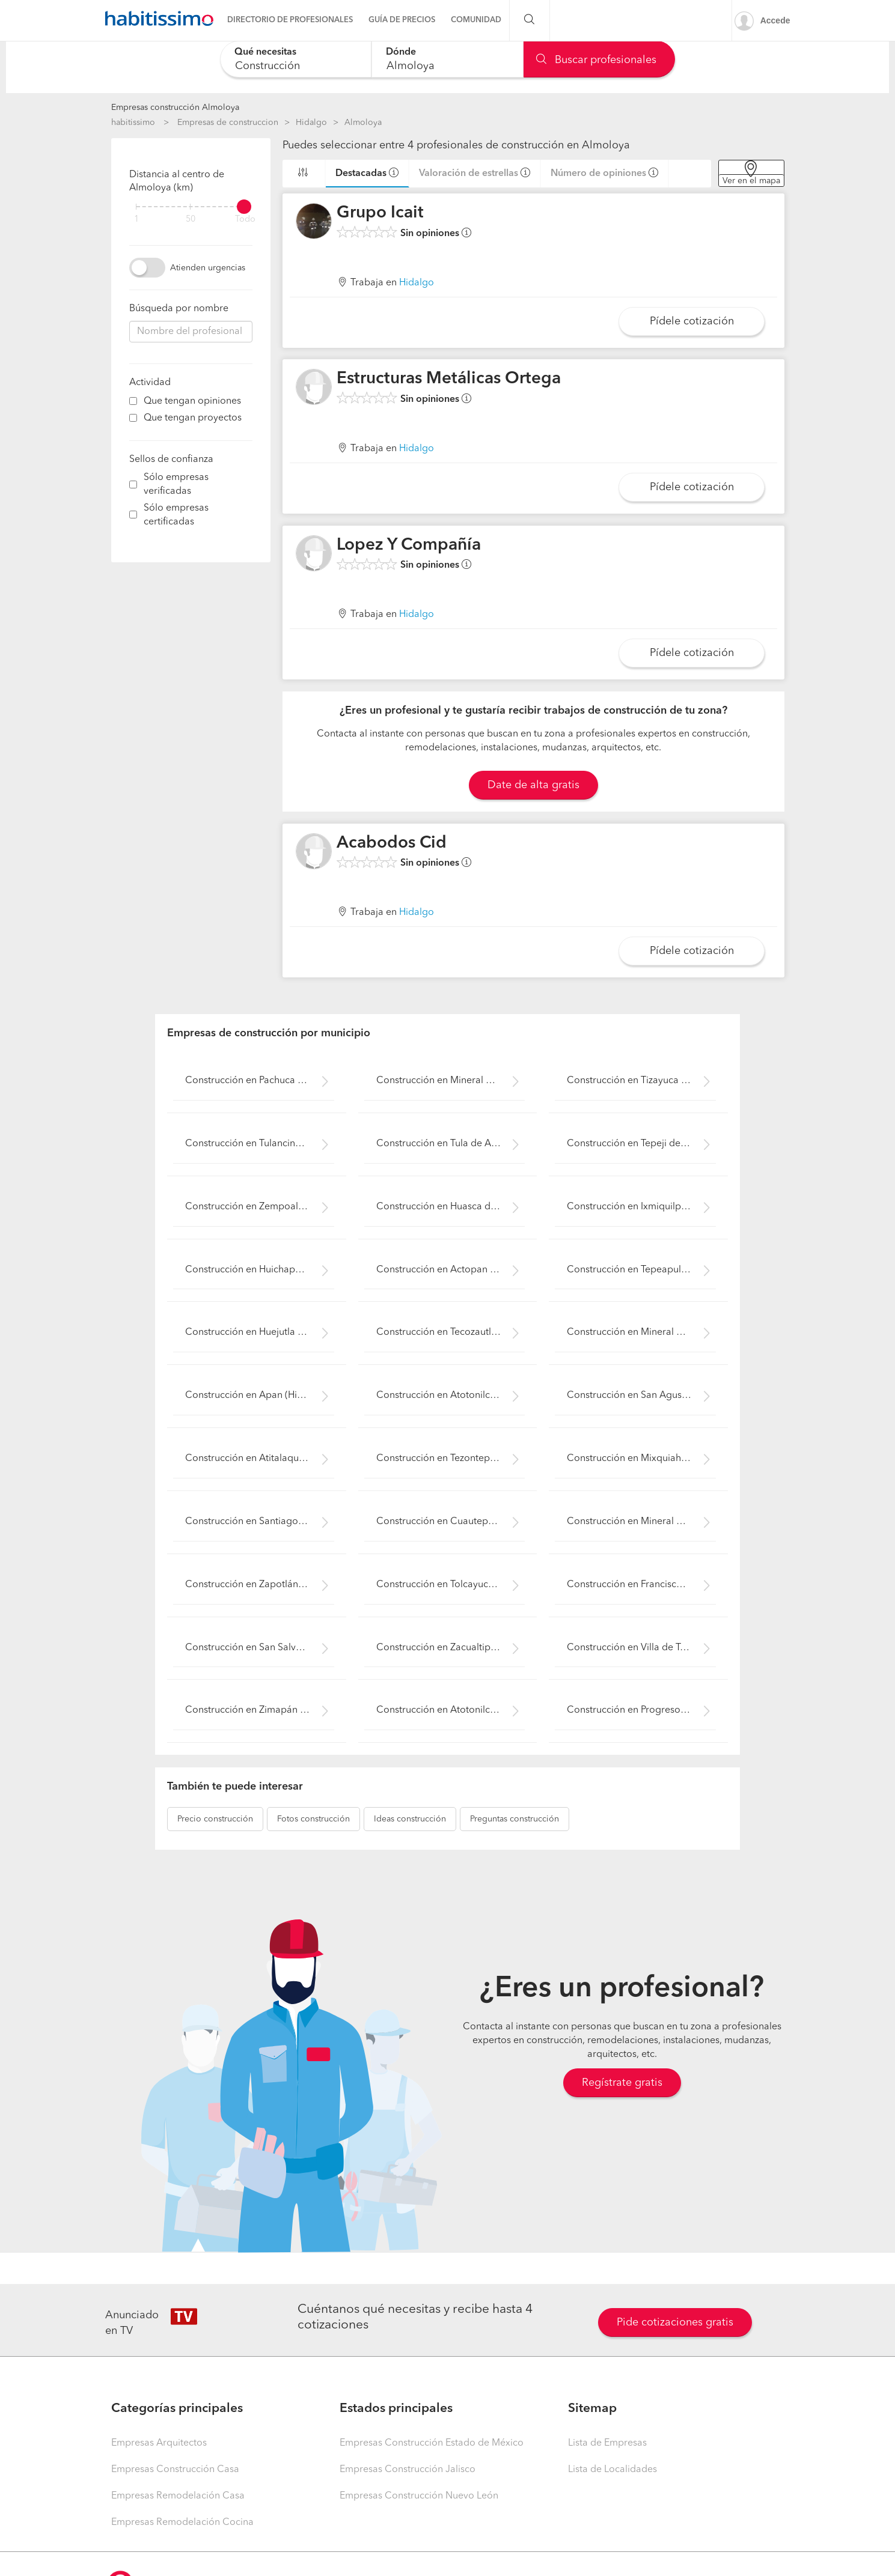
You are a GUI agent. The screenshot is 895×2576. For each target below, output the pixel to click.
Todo (245, 219)
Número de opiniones (598, 173)
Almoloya (363, 122)
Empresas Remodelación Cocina (182, 2522)
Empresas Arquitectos (159, 2443)
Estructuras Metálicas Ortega (449, 379)
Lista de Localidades (612, 2469)
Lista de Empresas (607, 2443)
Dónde (401, 52)
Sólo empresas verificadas (176, 484)
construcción (215, 1819)
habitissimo (133, 122)
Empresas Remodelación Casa (178, 2496)
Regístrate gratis (622, 2082)
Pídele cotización (692, 321)
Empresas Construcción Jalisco (407, 2469)
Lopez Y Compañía (409, 545)
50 (190, 219)
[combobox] (296, 59)
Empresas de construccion (227, 122)
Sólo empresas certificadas (176, 515)
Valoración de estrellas (468, 173)
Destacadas (360, 173)
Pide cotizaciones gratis (675, 2322)
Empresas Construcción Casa (175, 2469)
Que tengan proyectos (193, 418)
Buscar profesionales (596, 60)
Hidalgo (311, 122)
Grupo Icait (380, 213)
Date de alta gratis (533, 785)
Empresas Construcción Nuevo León (419, 2496)
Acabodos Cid (392, 843)
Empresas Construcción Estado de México (432, 2443)
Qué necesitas (265, 52)
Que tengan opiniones (192, 401)
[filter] (190, 206)
